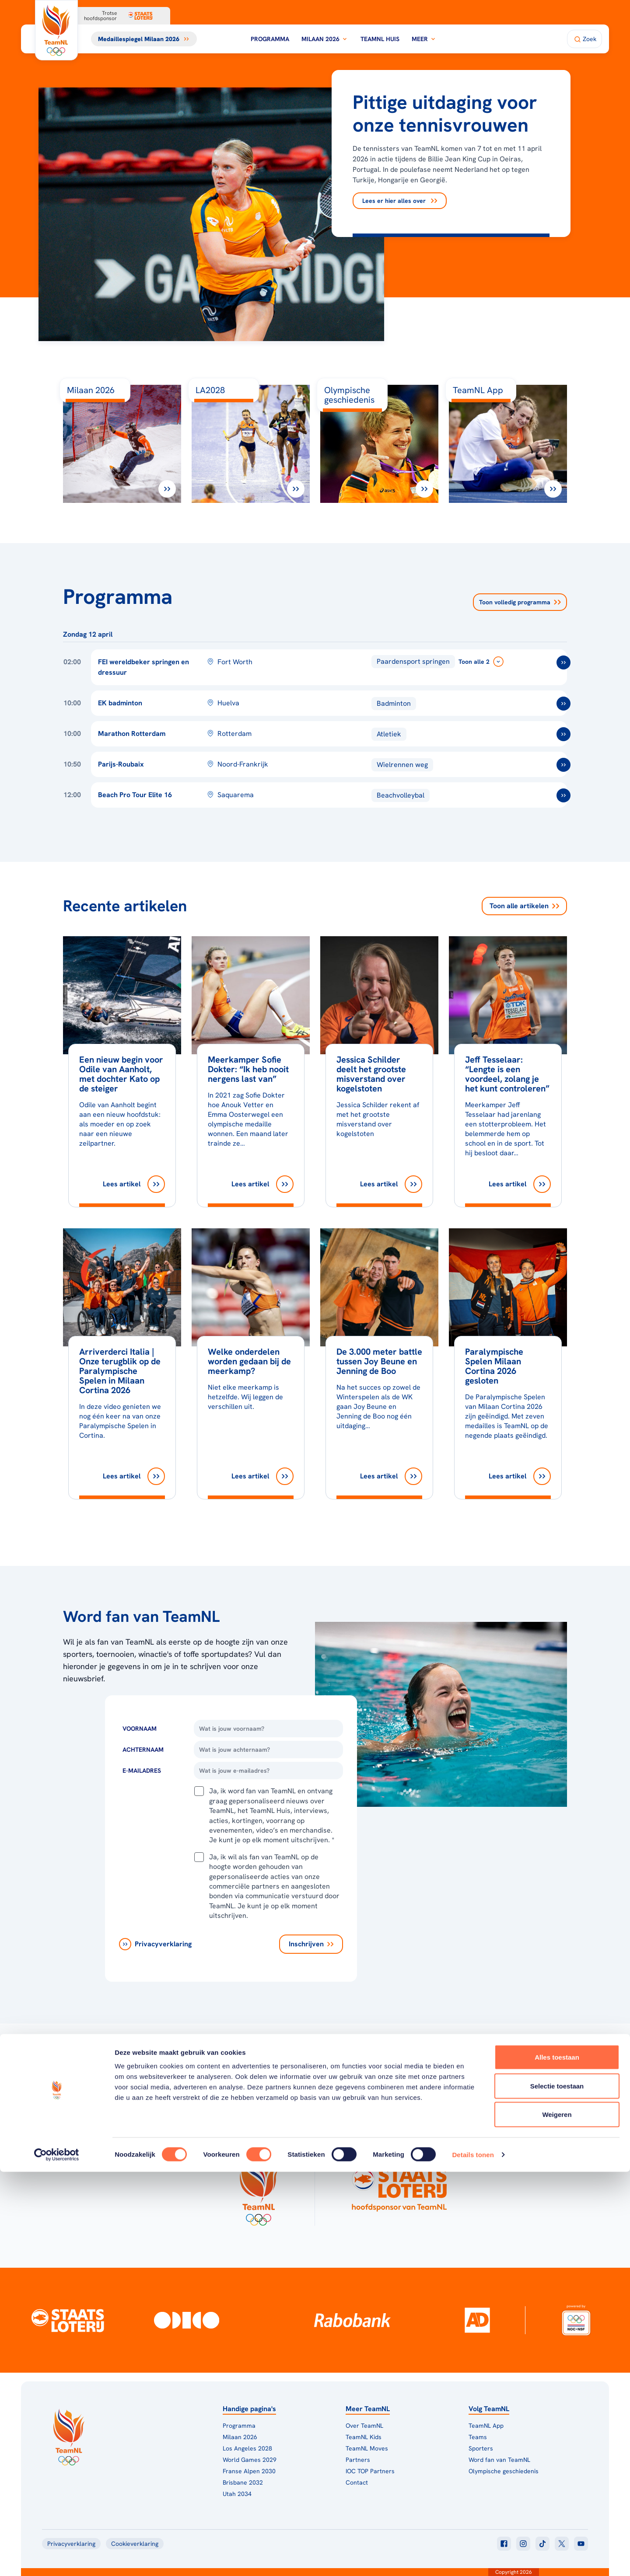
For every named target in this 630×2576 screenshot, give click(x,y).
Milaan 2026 (324, 39)
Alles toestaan (557, 2461)
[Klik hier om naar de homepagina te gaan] (56, 30)
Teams (478, 2437)
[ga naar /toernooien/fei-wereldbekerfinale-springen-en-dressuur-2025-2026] (563, 662)
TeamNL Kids (364, 2437)
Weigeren (556, 2518)
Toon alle (524, 906)
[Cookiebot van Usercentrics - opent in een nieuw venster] (56, 2559)
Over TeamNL (364, 2426)
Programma (270, 39)
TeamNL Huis (379, 39)
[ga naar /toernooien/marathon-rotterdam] (563, 734)
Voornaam (139, 1728)
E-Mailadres (141, 1770)
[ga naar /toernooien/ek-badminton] (563, 703)
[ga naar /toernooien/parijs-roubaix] (563, 765)
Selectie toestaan (557, 2490)
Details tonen (473, 2558)
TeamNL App (486, 2426)
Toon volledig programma (520, 602)
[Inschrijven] (311, 1944)
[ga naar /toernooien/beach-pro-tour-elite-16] (563, 795)
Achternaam (143, 1749)
